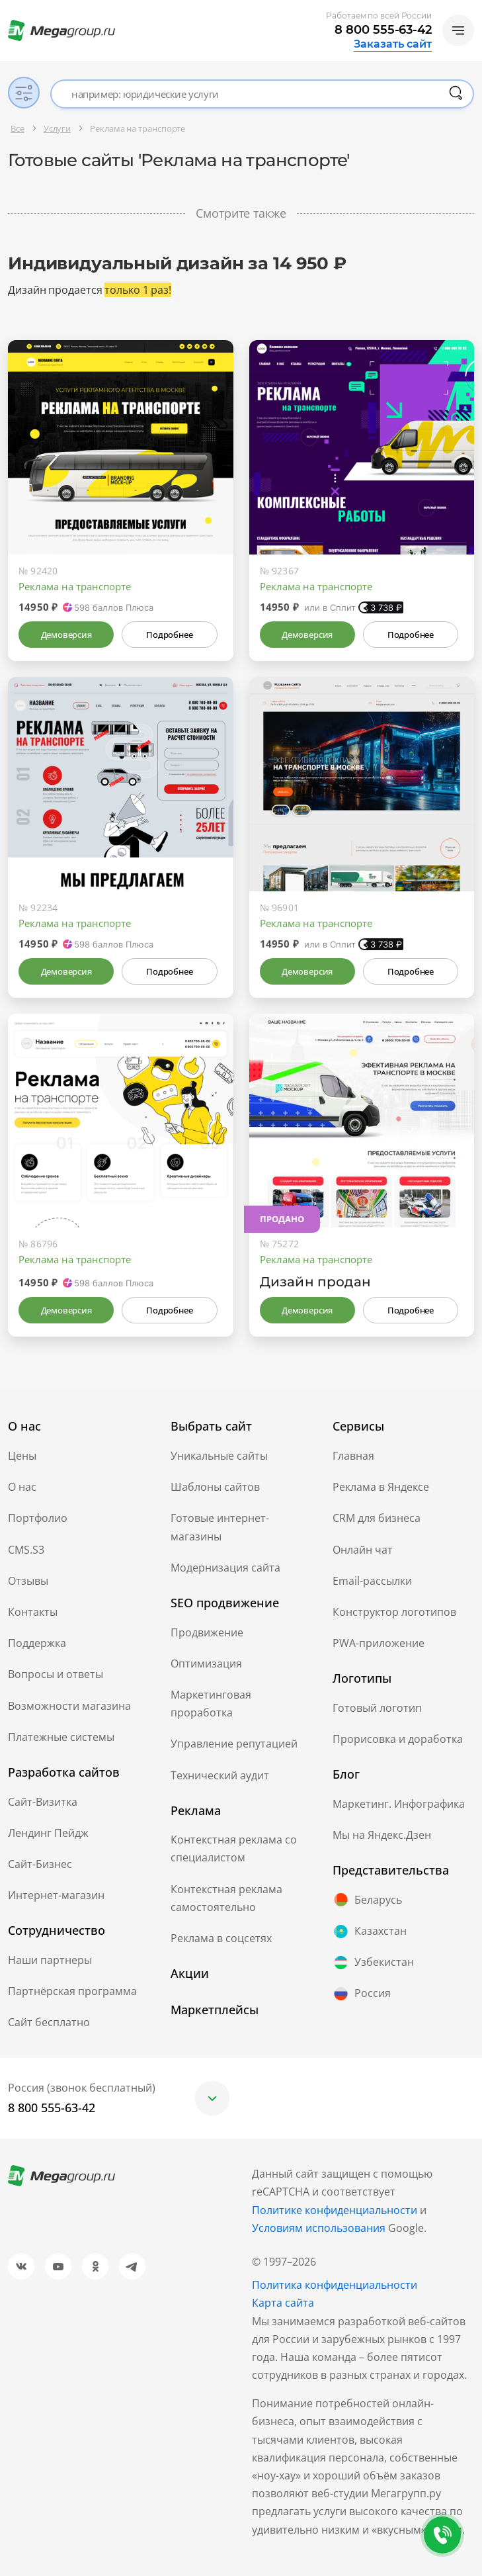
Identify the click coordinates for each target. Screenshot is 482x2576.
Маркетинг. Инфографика (399, 1804)
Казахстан (370, 1931)
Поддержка (37, 1643)
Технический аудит (220, 1775)
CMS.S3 (26, 1549)
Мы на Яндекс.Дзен (382, 1835)
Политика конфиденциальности (334, 2285)
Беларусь (367, 1900)
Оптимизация (206, 1663)
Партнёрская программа (72, 1991)
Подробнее (169, 635)
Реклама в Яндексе (381, 1487)
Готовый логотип (377, 1708)
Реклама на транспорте (75, 586)
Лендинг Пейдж (48, 1833)
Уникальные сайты (219, 1455)
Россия (362, 1994)
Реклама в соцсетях (221, 1938)
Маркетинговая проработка (211, 1703)
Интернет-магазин (56, 1895)
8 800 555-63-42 (383, 29)
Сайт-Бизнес (40, 1864)
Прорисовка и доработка (398, 1739)
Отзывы (28, 1581)
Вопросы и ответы (55, 1674)
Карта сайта (283, 2302)
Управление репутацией (234, 1743)
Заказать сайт (393, 44)
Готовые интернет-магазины (220, 1527)
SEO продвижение (225, 1603)
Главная (353, 1455)
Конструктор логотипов (394, 1612)
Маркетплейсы (215, 2010)
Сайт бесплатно (49, 2022)
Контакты (33, 1612)
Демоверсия (66, 635)
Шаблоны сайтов (215, 1487)
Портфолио (37, 1518)
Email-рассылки (372, 1581)
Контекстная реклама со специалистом (234, 1848)
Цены (22, 1455)
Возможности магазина (69, 1706)
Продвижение (207, 1632)
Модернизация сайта (225, 1567)
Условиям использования (320, 2228)
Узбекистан (373, 1963)
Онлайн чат (363, 1549)
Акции (190, 1973)
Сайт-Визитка (42, 1802)
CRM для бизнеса (377, 1518)
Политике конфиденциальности (334, 2210)
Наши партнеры (50, 1960)
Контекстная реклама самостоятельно (226, 1898)
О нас (22, 1487)
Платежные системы (61, 1737)
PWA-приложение (378, 1643)
